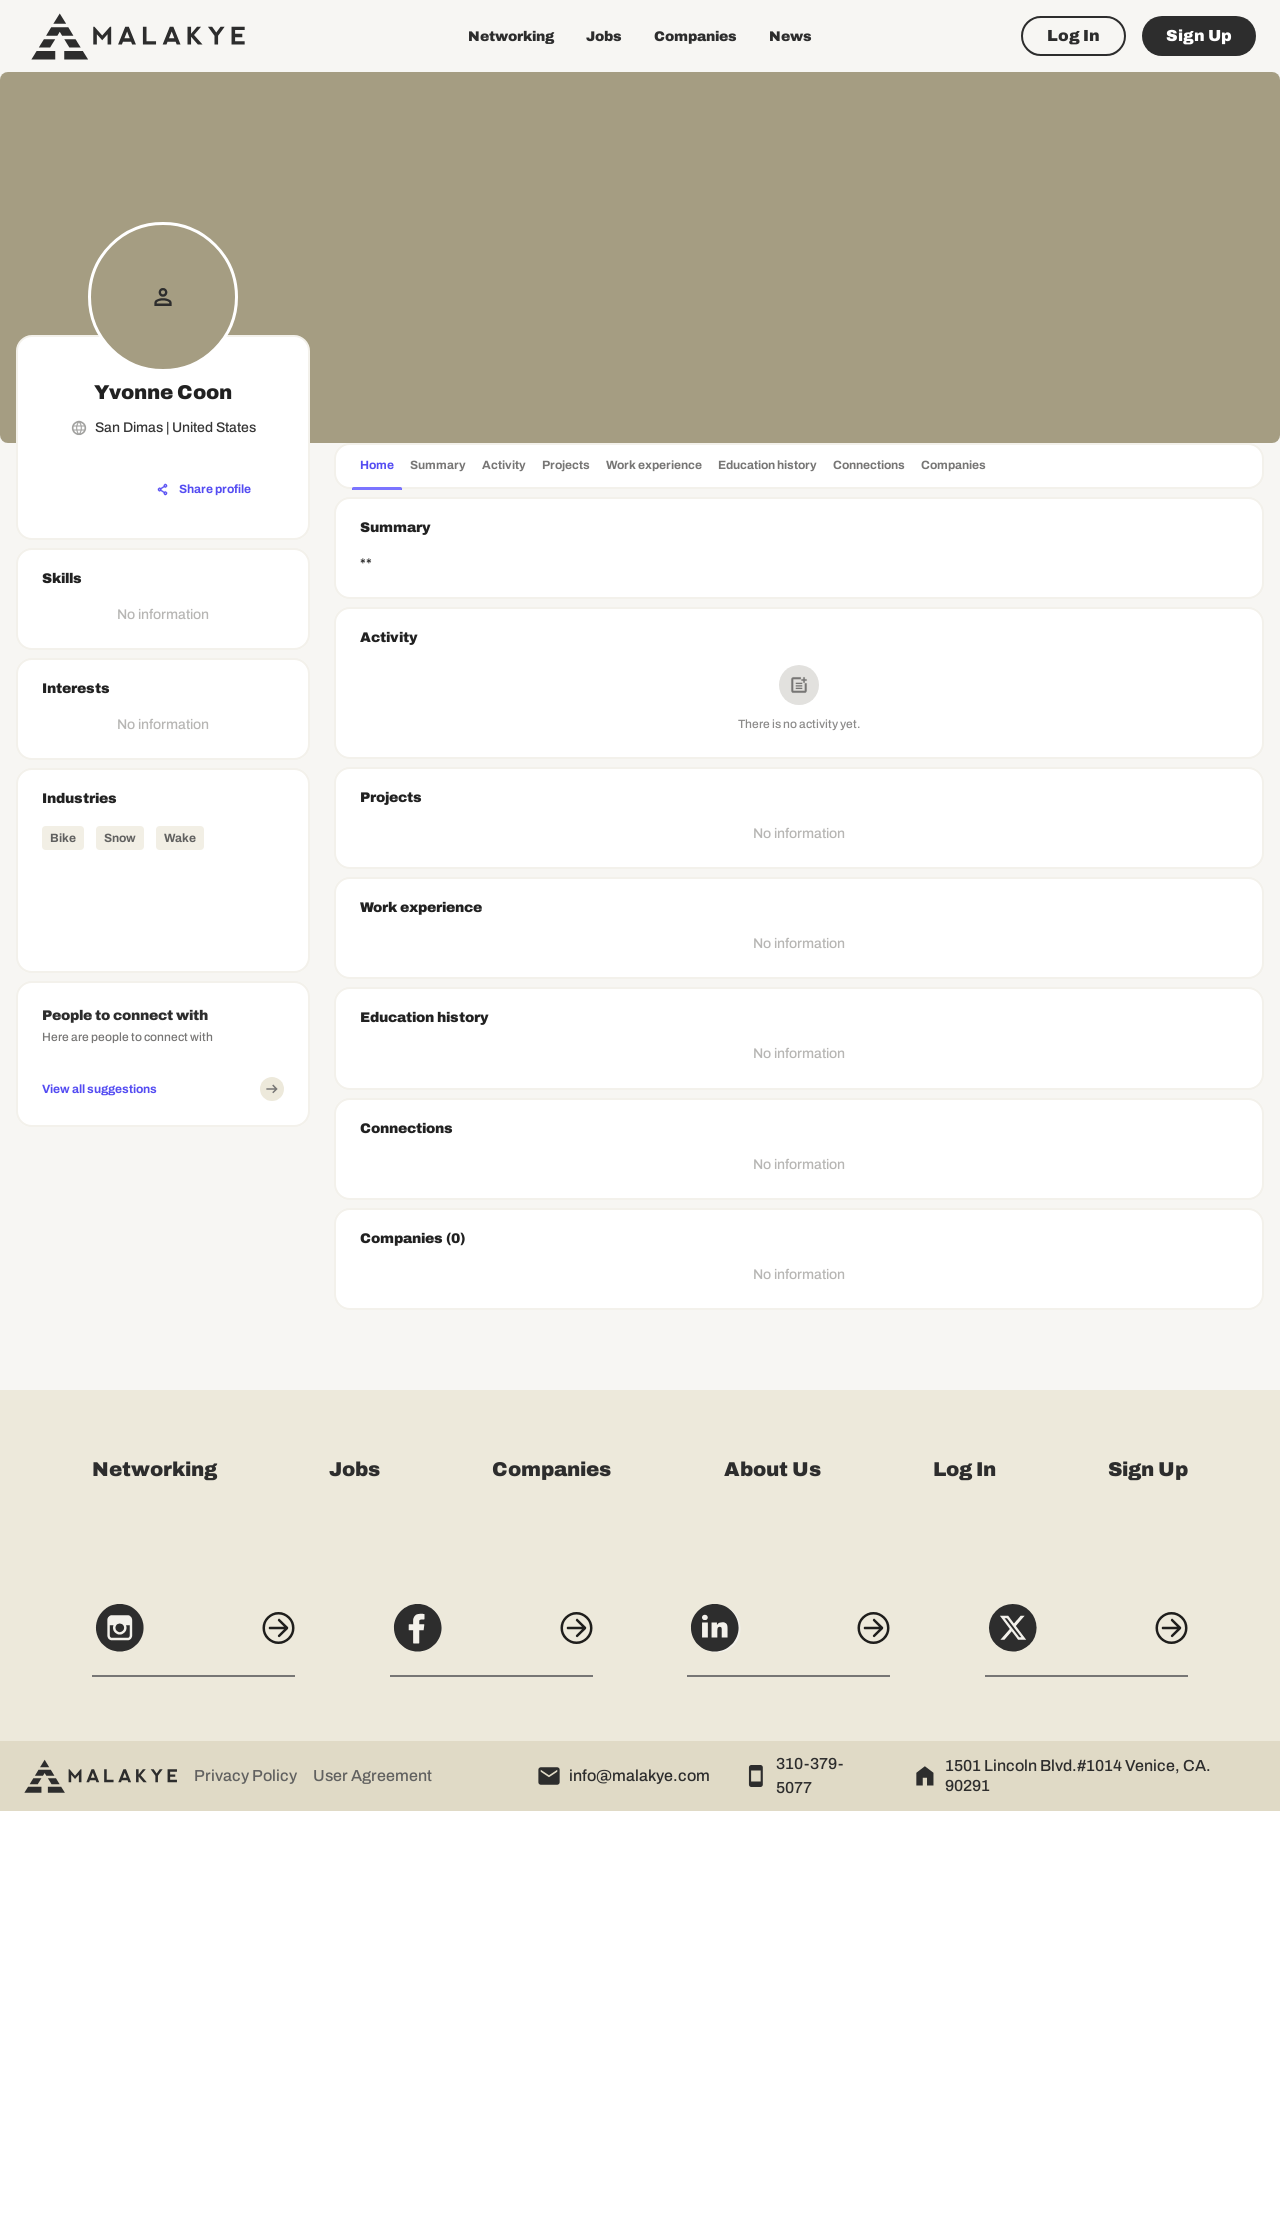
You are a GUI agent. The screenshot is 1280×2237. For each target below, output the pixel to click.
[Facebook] (491, 2064)
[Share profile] (204, 490)
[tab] (377, 467)
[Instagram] (192, 2064)
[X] (1088, 2064)
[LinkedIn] (789, 2064)
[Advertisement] (163, 1435)
